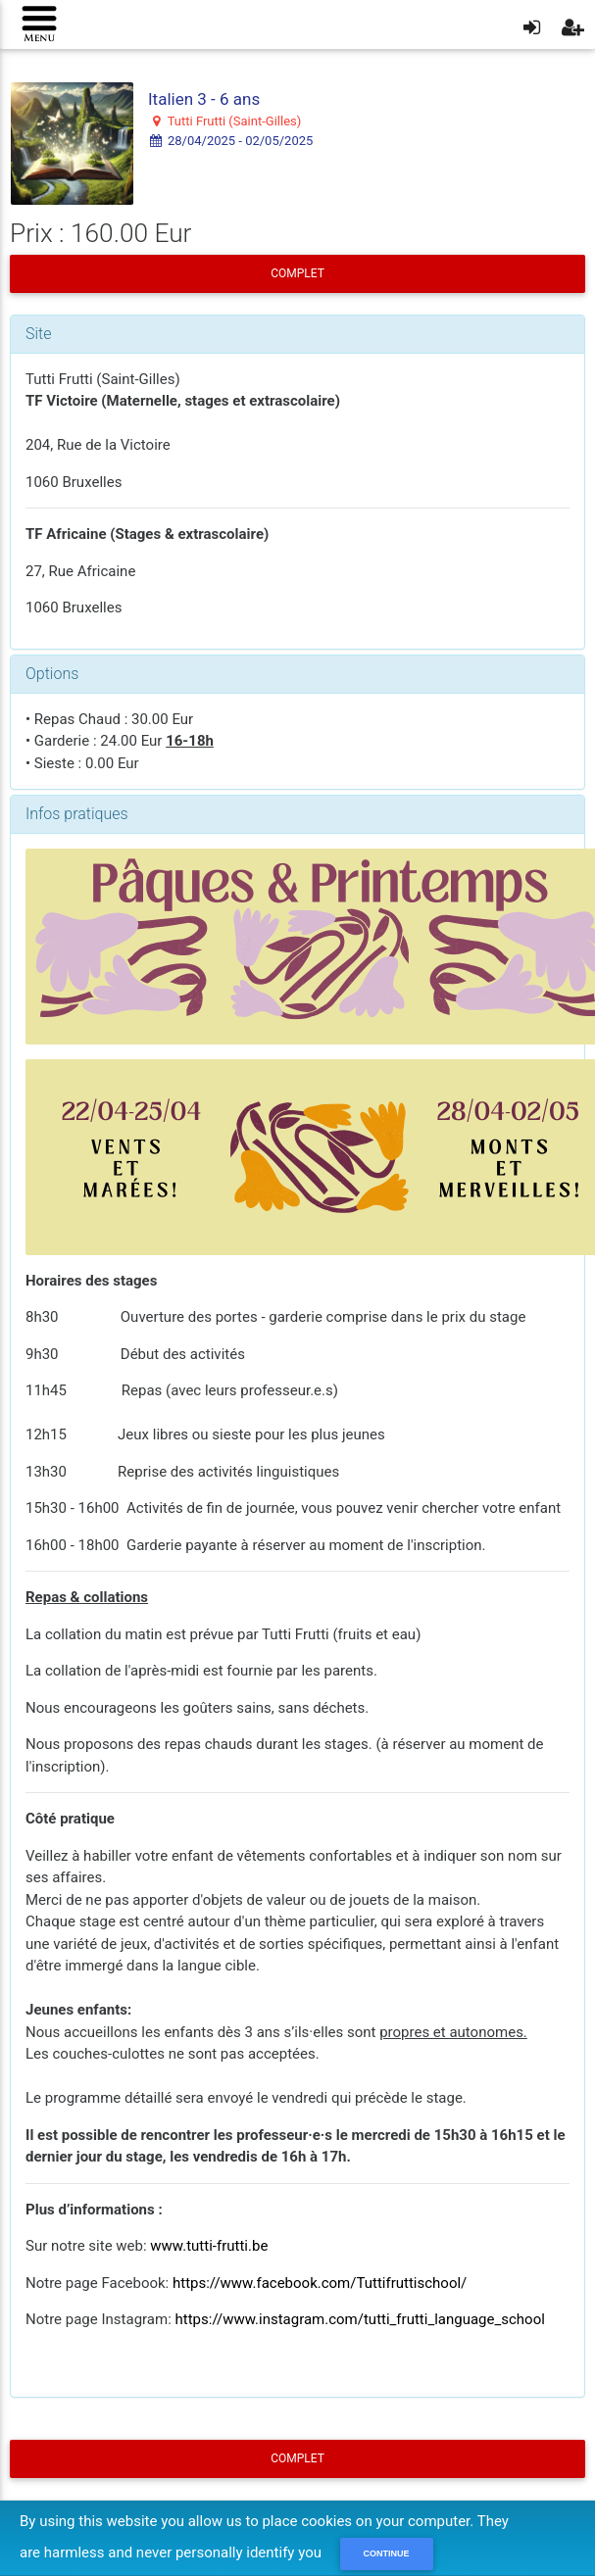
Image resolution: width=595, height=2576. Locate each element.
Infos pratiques (76, 813)
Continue (387, 2553)
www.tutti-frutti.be (209, 2246)
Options (51, 673)
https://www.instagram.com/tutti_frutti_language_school (360, 2319)
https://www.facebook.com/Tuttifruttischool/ (320, 2283)
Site (38, 333)
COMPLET (297, 273)
